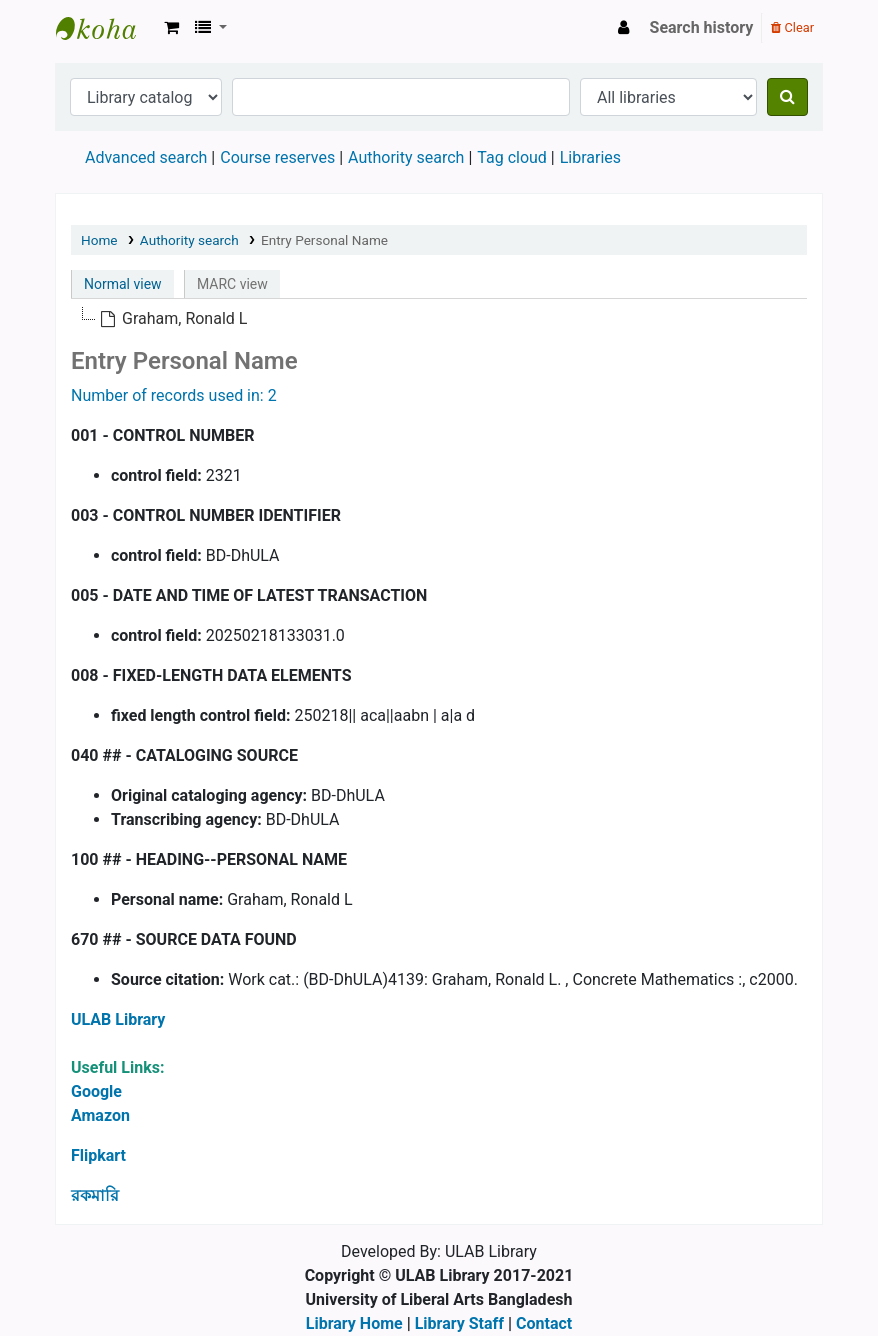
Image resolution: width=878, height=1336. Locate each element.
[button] (171, 28)
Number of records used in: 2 (174, 395)
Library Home (354, 1323)
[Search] (787, 97)
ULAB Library (106, 28)
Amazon (100, 1115)
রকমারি (95, 1195)
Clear (792, 27)
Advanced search (146, 157)
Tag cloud (512, 157)
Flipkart (98, 1155)
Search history (702, 27)
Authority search (406, 157)
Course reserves (277, 157)
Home (99, 240)
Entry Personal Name (324, 240)
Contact (544, 1323)
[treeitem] (173, 319)
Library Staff (459, 1323)
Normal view (123, 284)
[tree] (439, 319)
